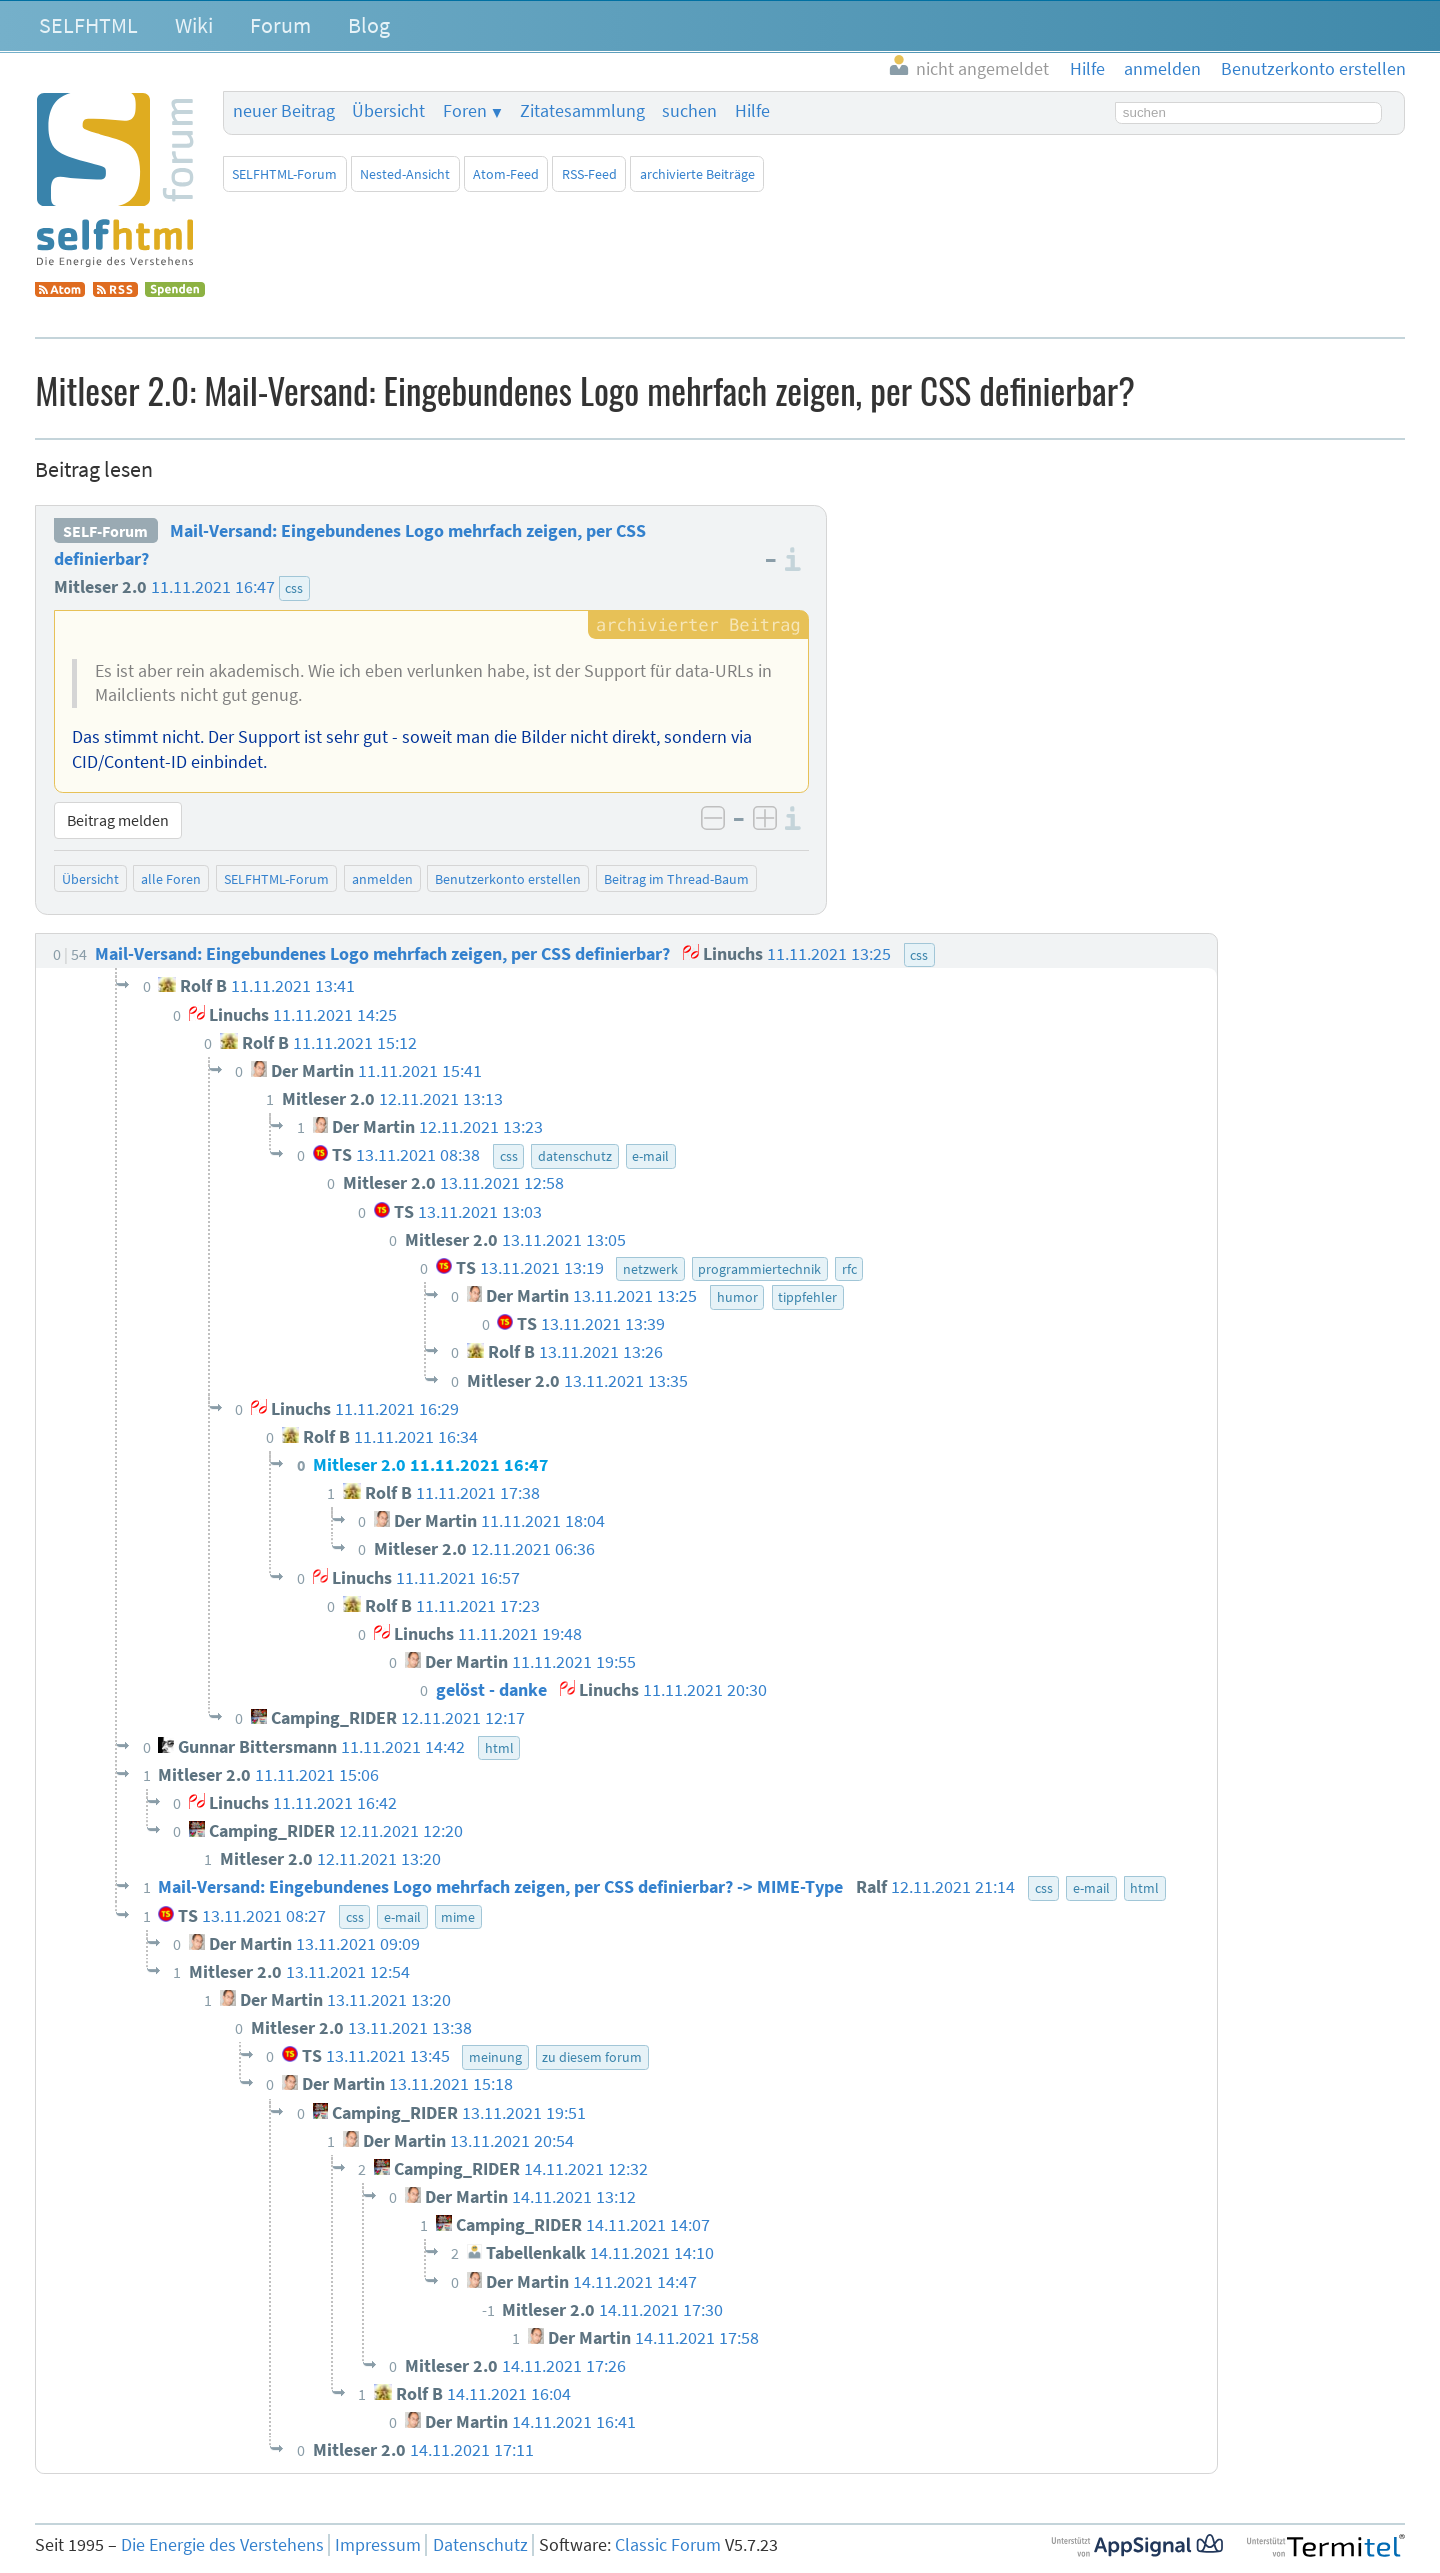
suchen (689, 111)
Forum (280, 25)
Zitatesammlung (582, 111)
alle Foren (171, 879)
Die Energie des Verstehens (222, 2545)
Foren (465, 111)
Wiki (194, 25)
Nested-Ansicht (405, 174)
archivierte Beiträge (697, 174)
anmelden (382, 879)
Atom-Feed (506, 174)
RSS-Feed (589, 174)
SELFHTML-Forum (284, 174)
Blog (369, 25)
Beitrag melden (118, 820)
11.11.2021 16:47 (213, 587)
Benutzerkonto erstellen (508, 879)
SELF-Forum (105, 531)
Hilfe (752, 111)
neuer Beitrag (284, 111)
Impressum (378, 2545)
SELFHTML (88, 25)
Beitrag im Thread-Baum (676, 879)
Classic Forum (668, 2545)
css (294, 588)
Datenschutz (480, 2545)
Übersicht (388, 111)
